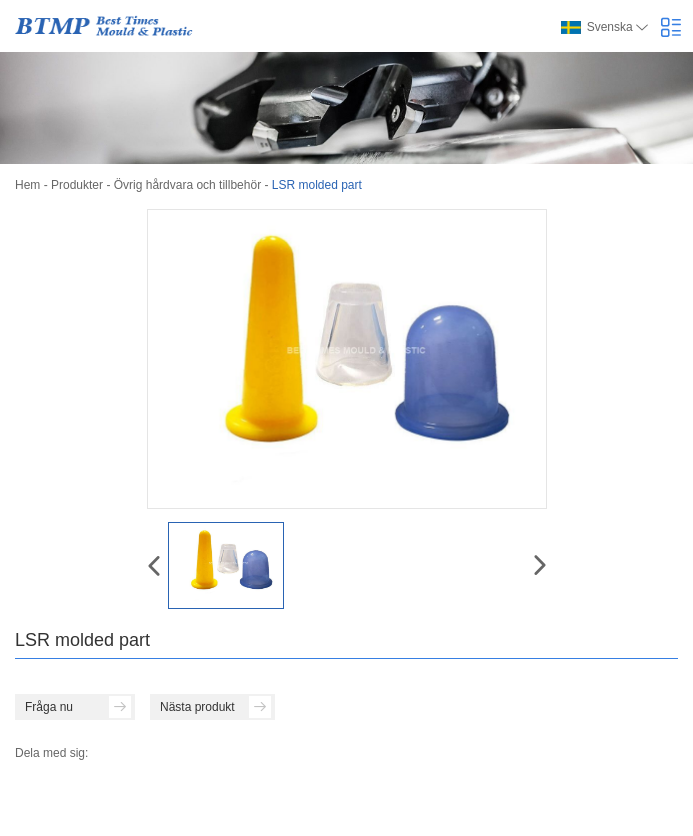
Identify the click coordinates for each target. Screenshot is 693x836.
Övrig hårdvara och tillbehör (187, 185)
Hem (27, 185)
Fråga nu (78, 707)
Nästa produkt (215, 707)
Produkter (77, 185)
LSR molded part (317, 185)
